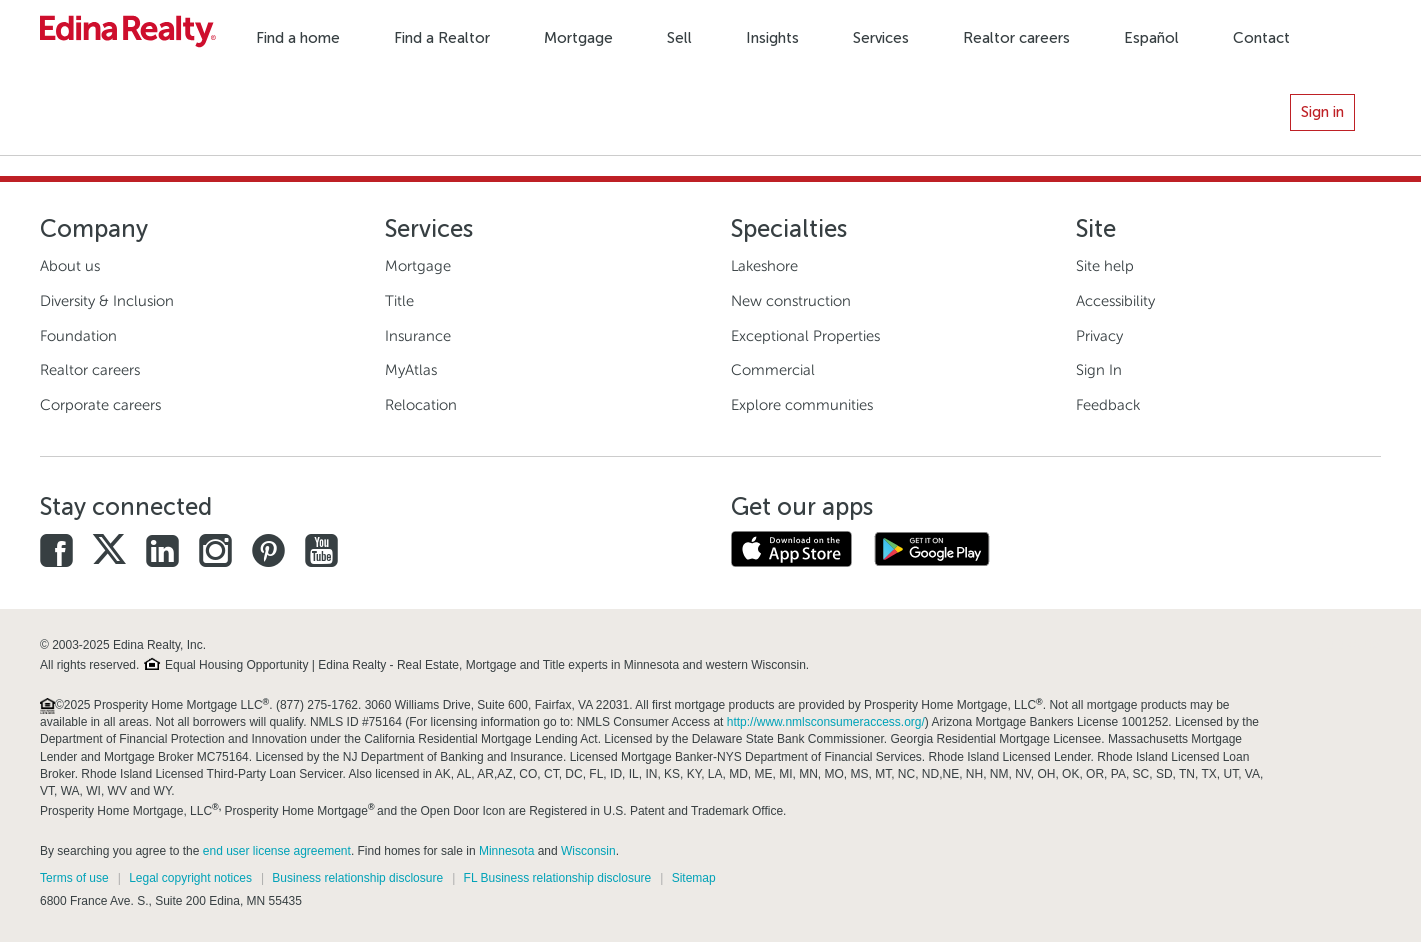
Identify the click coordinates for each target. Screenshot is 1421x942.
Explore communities (802, 405)
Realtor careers (1016, 38)
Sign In (1099, 370)
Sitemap (694, 878)
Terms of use (74, 878)
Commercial (773, 370)
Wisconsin (588, 851)
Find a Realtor (442, 38)
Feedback (1108, 405)
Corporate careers (100, 405)
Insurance (418, 336)
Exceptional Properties (805, 336)
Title (399, 301)
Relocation (421, 405)
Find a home (298, 38)
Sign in (1322, 112)
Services (881, 38)
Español (1151, 38)
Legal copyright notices (190, 878)
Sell (679, 38)
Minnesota (506, 851)
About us (70, 266)
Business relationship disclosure (357, 878)
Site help (1105, 266)
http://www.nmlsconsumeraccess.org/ (826, 722)
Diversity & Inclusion (107, 301)
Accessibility (1115, 301)
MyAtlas (411, 370)
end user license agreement (277, 851)
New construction (791, 301)
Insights (772, 38)
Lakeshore (764, 266)
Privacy (1099, 336)
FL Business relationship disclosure (558, 878)
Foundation (78, 336)
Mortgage (578, 38)
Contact (1261, 38)
